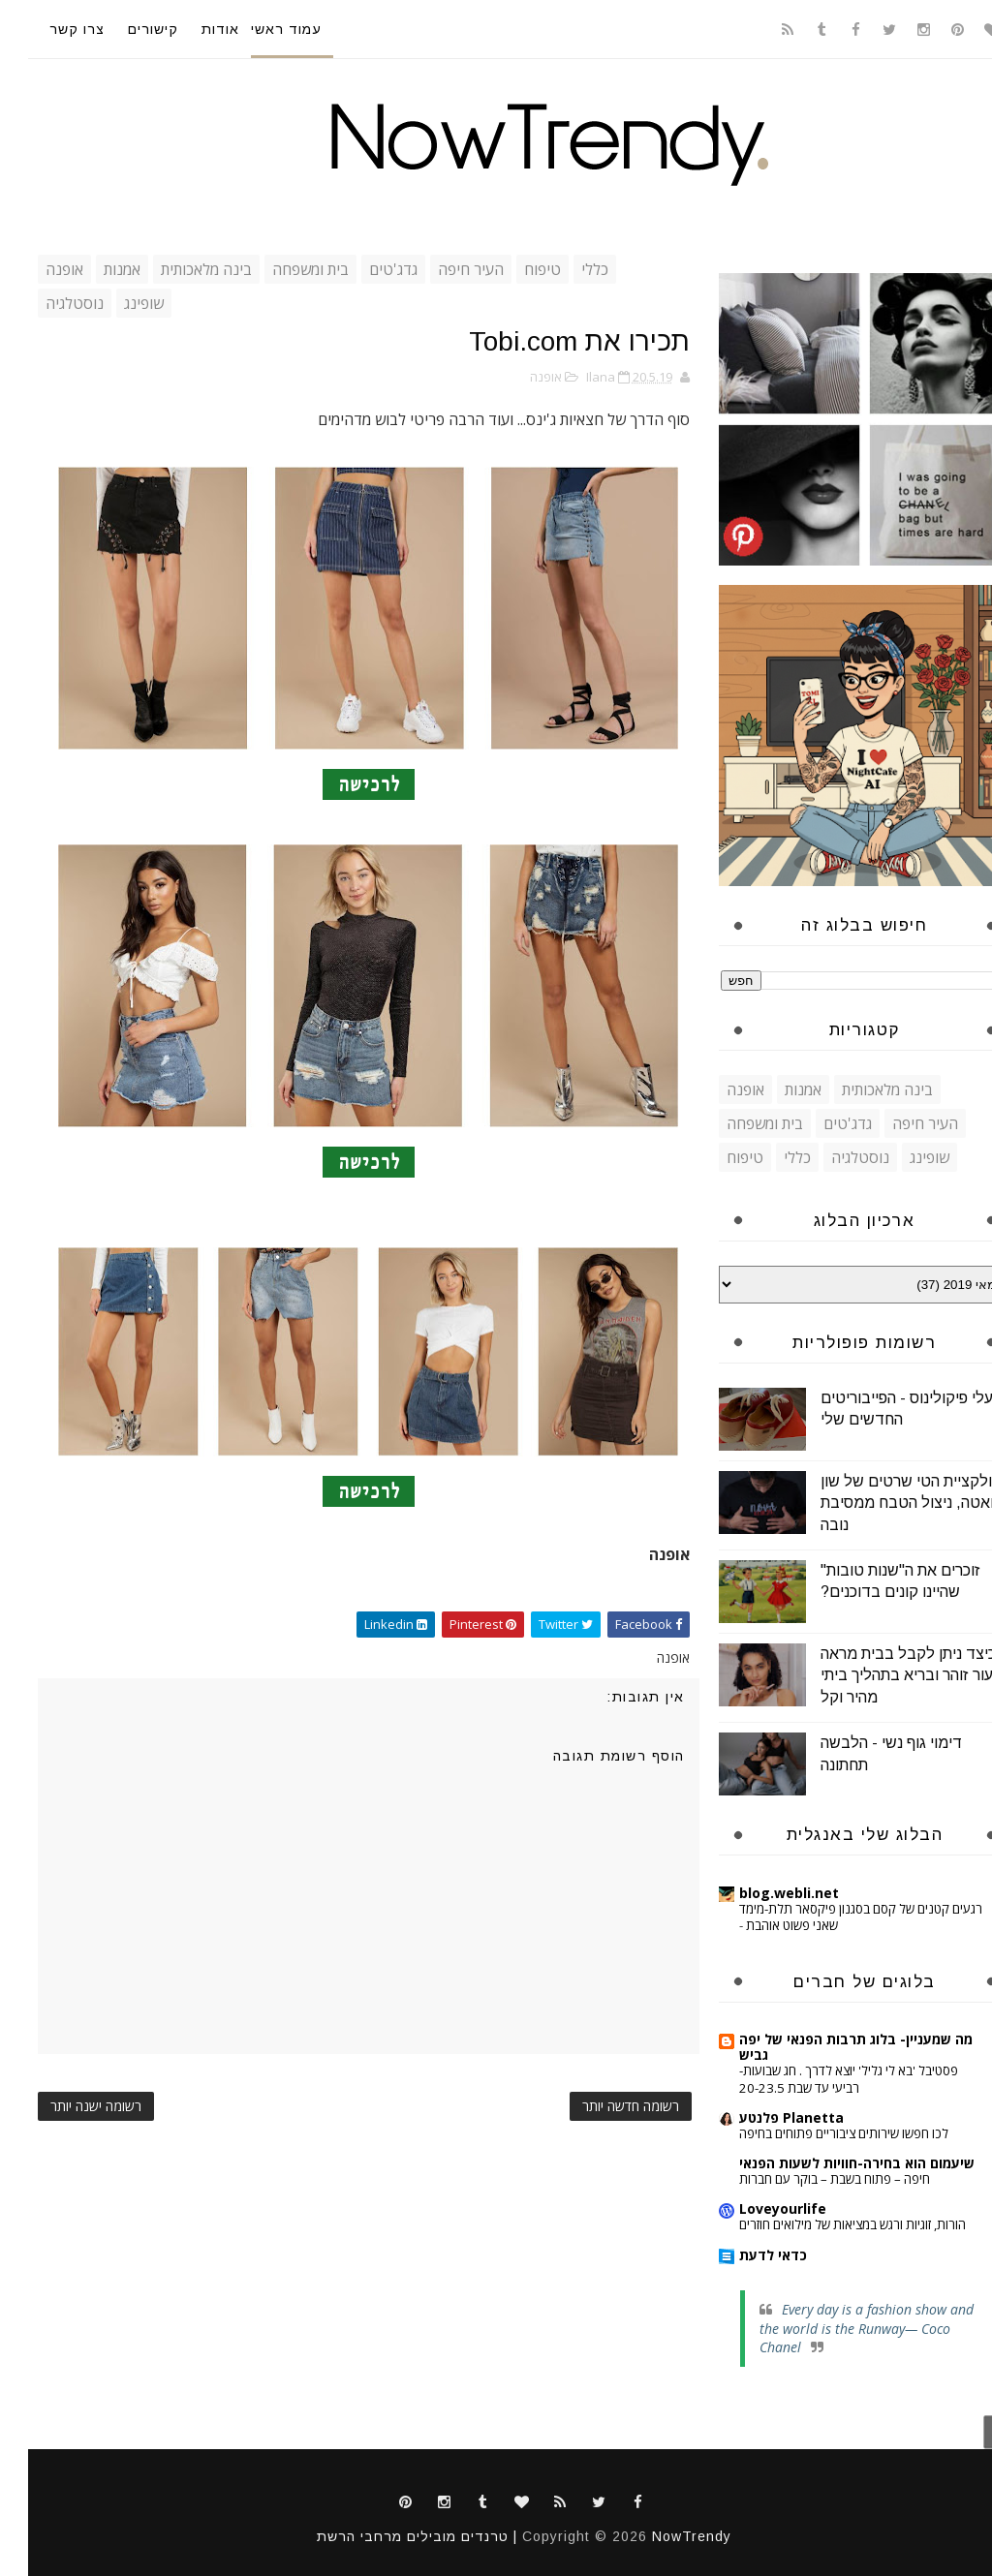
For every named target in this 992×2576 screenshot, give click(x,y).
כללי (566, 269)
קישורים (125, 29)
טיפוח (514, 269)
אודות (192, 29)
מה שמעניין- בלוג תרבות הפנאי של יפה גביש (828, 2047)
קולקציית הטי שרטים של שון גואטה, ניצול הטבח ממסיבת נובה (883, 1503)
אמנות (94, 269)
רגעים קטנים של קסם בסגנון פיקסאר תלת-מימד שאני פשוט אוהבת (832, 1917)
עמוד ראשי (258, 29)
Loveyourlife (754, 2208)
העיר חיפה (443, 269)
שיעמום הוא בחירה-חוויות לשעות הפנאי (828, 2163)
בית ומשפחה (282, 269)
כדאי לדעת (745, 2255)
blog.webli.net (761, 1893)
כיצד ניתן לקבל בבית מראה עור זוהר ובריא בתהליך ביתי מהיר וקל (880, 1675)
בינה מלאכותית (178, 269)
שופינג (116, 303)
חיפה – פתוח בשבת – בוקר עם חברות (806, 2179)
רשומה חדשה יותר (602, 2106)
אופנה (36, 269)
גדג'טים (365, 269)
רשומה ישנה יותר (67, 2106)
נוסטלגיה (46, 303)
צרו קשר (49, 29)
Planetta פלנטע (763, 2117)
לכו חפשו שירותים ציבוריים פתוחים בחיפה (815, 2133)
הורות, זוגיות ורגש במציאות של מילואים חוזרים (824, 2224)
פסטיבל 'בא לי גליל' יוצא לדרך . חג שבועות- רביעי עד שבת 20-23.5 (820, 2079)
